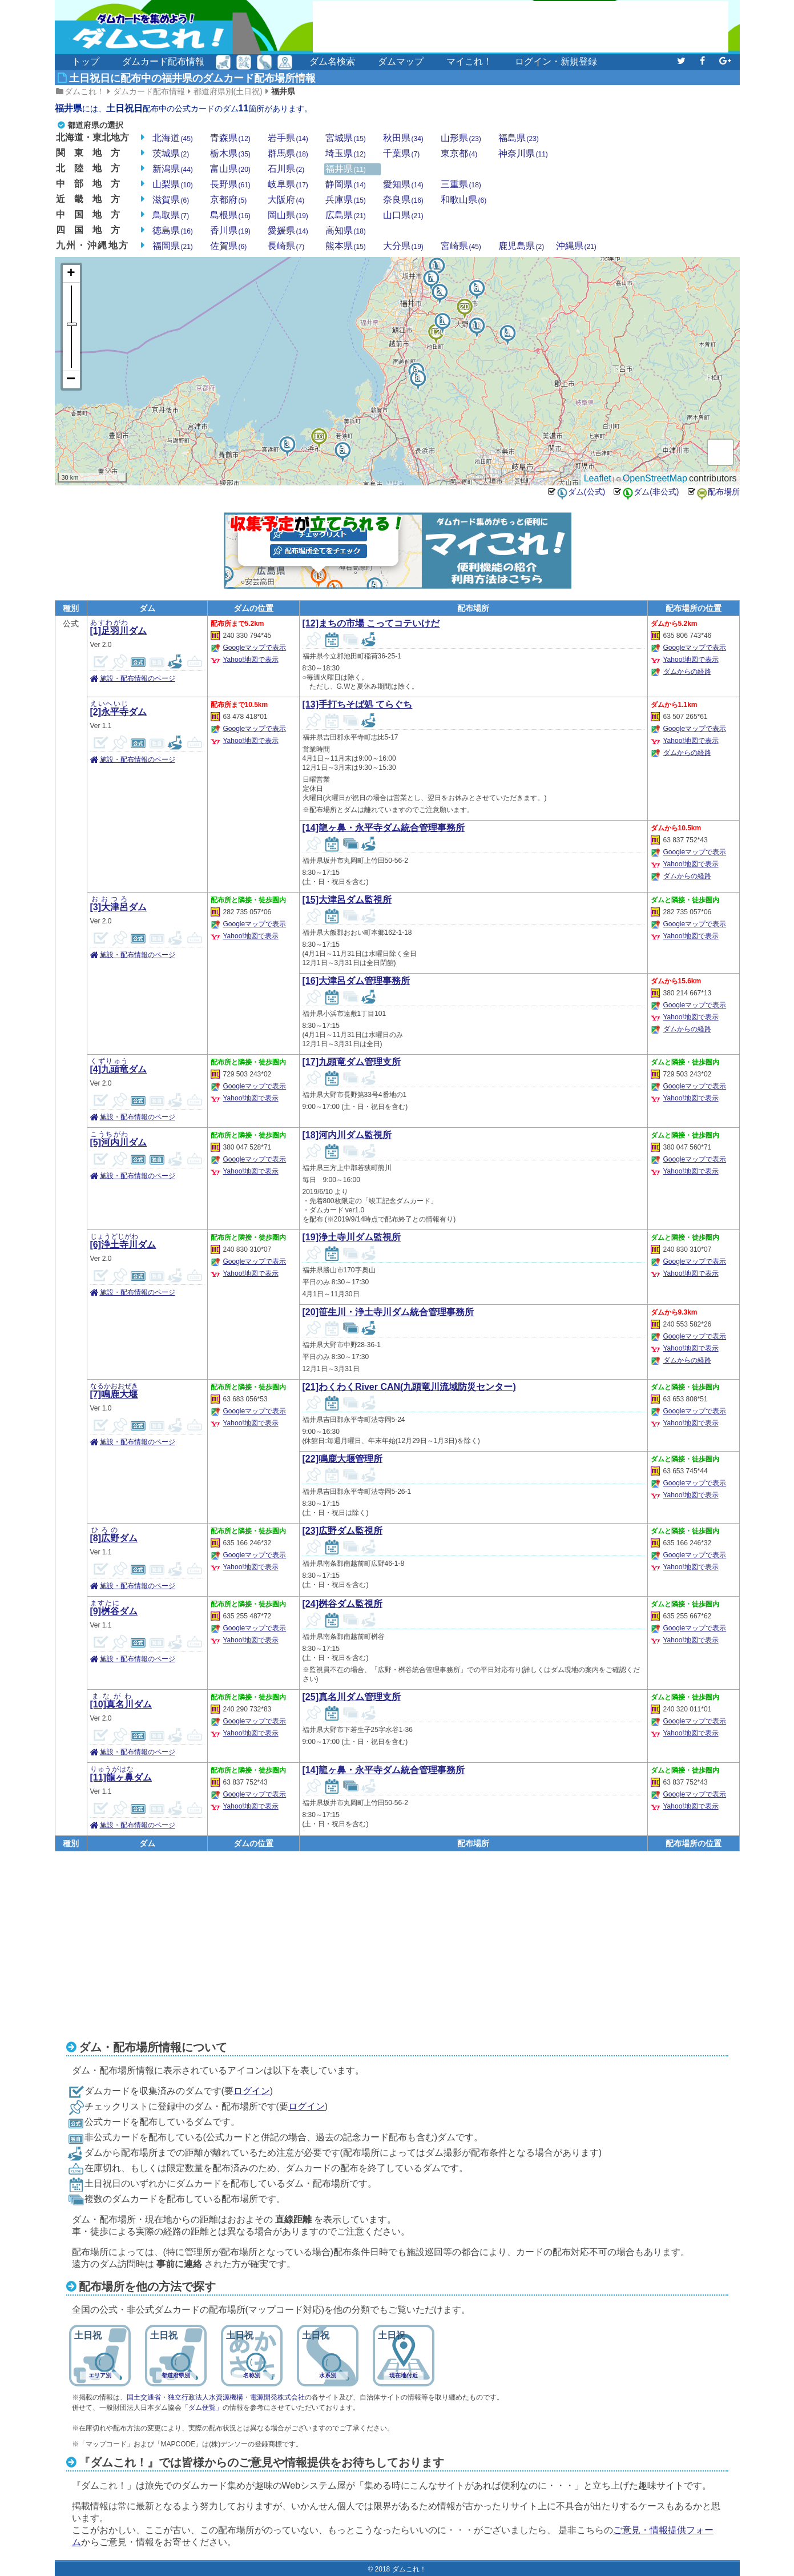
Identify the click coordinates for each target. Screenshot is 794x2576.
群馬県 (288, 153)
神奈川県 (523, 153)
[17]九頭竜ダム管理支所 (352, 1062)
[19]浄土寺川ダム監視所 (352, 1237)
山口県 (403, 215)
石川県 (286, 169)
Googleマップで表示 (255, 648)
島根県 (230, 215)
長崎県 (286, 246)
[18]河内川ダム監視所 (347, 1135)
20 (464, 303)
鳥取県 (171, 215)
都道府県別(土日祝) (228, 91)
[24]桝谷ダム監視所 (342, 1604)
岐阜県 (288, 184)
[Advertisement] (520, 27)
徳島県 (172, 230)
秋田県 (403, 138)
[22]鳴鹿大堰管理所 (342, 1459)
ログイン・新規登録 (556, 61)
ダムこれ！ (84, 91)
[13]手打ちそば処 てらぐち (358, 704)
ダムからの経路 (687, 672)
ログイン (251, 2091)
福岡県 (172, 246)
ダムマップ (401, 61)
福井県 (283, 91)
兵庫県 (345, 199)
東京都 (459, 153)
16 (319, 432)
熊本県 (345, 246)
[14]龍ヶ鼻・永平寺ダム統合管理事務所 (384, 828)
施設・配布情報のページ (137, 678)
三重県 (461, 184)
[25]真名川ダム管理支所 (352, 1697)
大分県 (403, 246)
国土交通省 (144, 2397)
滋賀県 (171, 199)
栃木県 (230, 153)
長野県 (230, 184)
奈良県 (403, 199)
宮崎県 (461, 246)
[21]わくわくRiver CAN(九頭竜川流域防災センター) (409, 1387)
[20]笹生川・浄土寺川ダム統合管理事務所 (388, 1312)
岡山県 (288, 215)
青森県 (230, 138)
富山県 (230, 169)
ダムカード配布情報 (163, 61)
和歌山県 (464, 199)
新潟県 (172, 169)
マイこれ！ (469, 61)
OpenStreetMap (655, 478)
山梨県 (172, 184)
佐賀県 (228, 246)
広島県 (345, 215)
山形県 (461, 138)
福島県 (518, 138)
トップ (85, 61)
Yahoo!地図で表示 (251, 660)
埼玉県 (345, 153)
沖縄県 (576, 246)
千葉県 (401, 153)
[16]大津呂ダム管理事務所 (356, 981)
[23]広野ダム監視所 (342, 1531)
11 (436, 261)
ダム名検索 (332, 61)
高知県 (345, 230)
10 (476, 321)
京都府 (228, 199)
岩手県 (288, 138)
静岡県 (345, 184)
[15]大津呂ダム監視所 (347, 900)
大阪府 (286, 199)
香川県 (230, 230)
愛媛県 (288, 230)
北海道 (172, 138)
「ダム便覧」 (202, 2408)
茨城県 (171, 153)
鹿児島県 (521, 246)
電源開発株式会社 (277, 2397)
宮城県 (345, 138)
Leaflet (597, 478)
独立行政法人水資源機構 (205, 2397)
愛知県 (403, 184)
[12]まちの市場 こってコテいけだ (371, 623)
